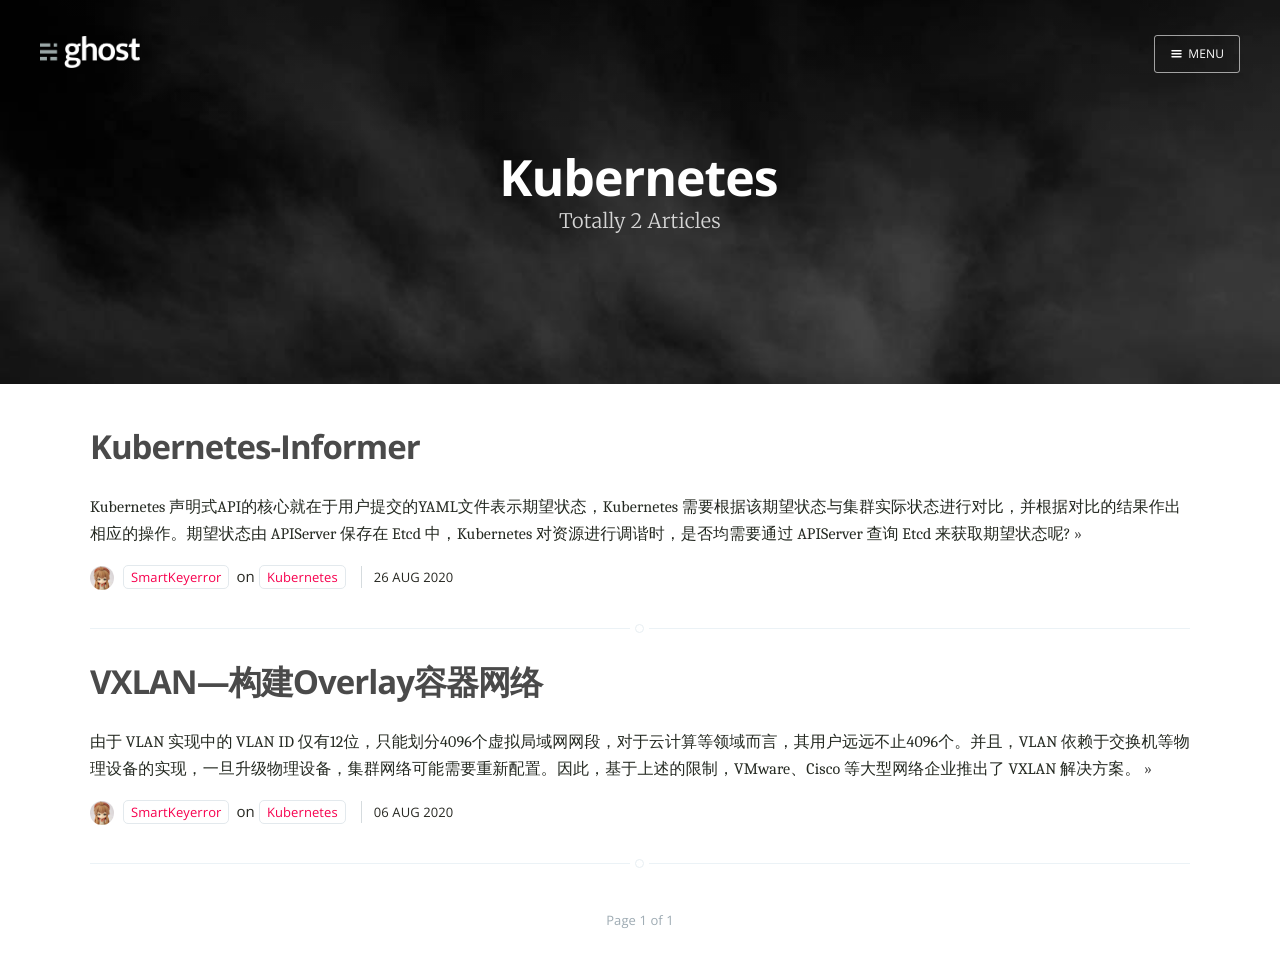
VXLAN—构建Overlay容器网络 (316, 681)
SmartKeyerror (176, 577)
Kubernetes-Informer (255, 446)
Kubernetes (302, 577)
